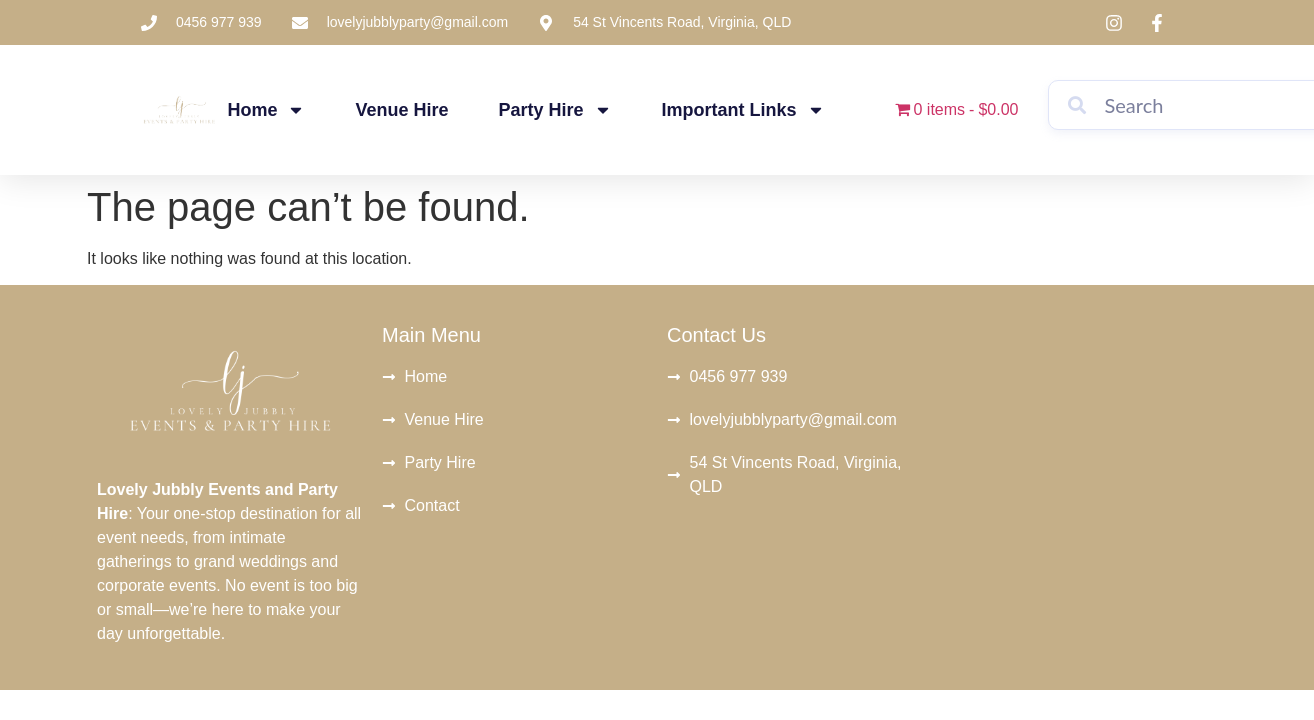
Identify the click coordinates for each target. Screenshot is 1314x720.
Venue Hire (402, 110)
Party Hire (555, 110)
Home (267, 110)
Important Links (743, 110)
